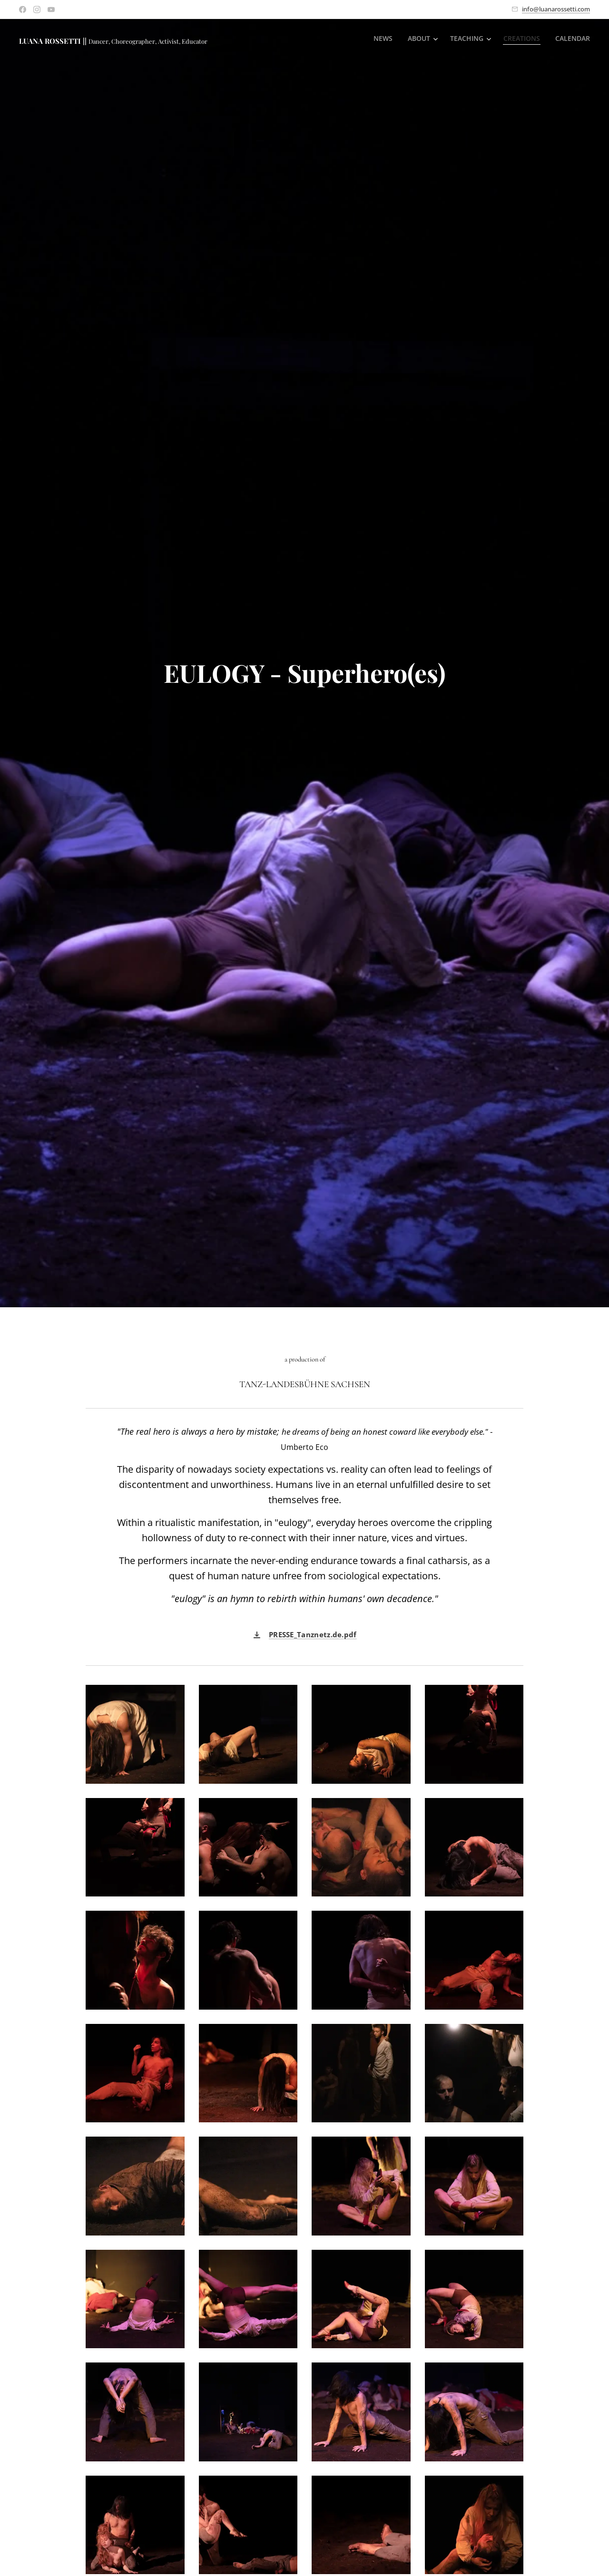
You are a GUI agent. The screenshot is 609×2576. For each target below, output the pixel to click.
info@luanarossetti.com (556, 9)
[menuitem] (381, 38)
